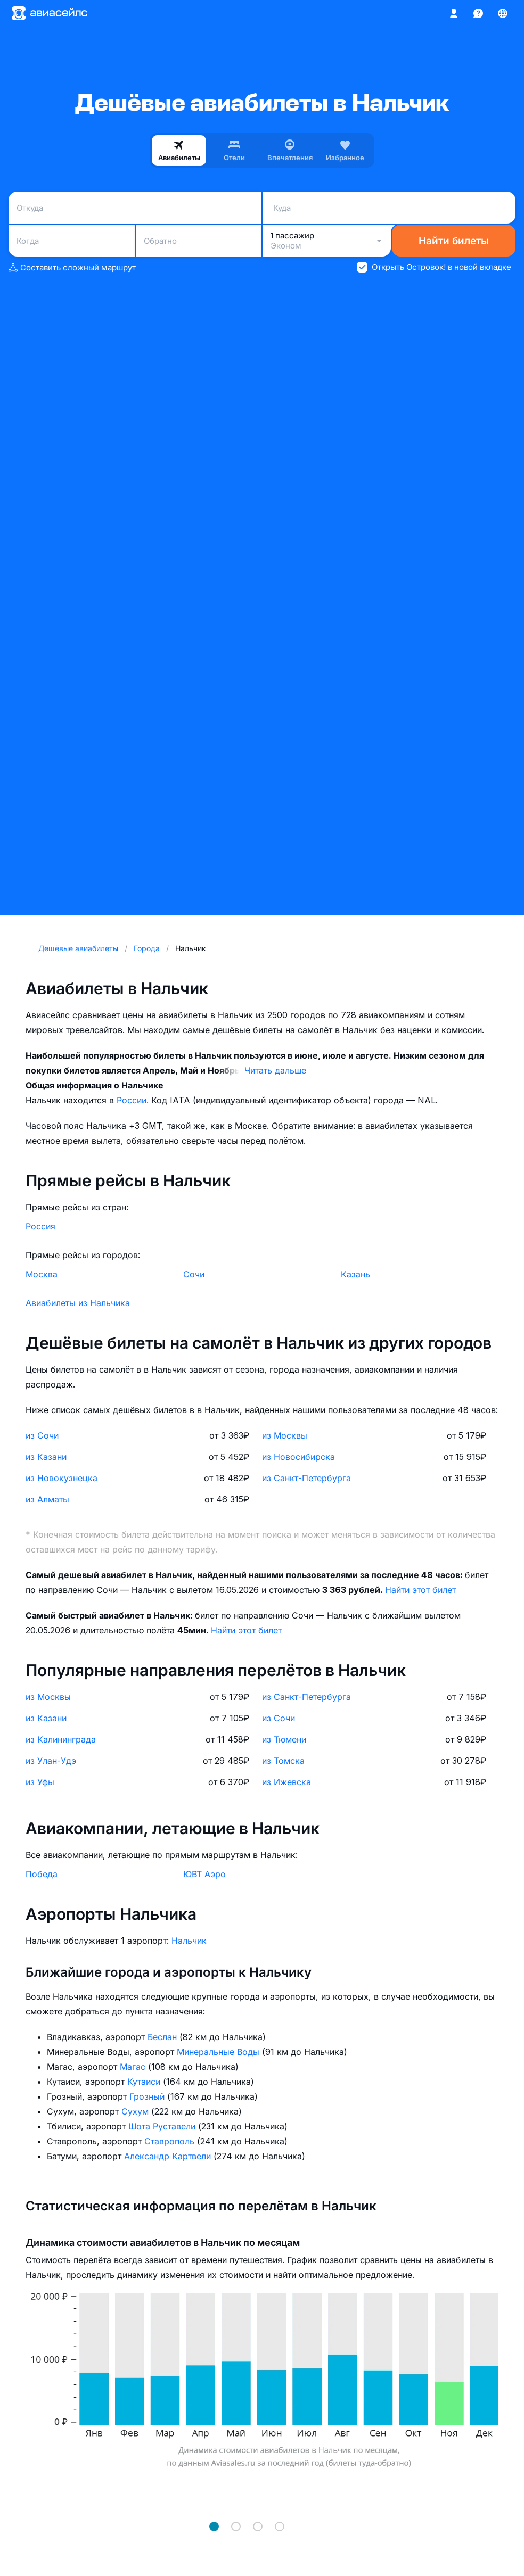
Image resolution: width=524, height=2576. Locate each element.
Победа (42, 1874)
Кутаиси (145, 2081)
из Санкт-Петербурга (306, 1478)
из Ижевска (286, 1782)
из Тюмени (284, 1739)
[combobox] (135, 208)
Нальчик (189, 1940)
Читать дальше (275, 1070)
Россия (40, 1226)
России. (134, 1100)
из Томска (283, 1760)
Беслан (163, 2037)
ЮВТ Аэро (204, 1874)
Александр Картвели (169, 2156)
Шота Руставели (163, 2126)
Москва (42, 1274)
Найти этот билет (420, 1589)
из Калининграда (61, 1739)
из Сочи (42, 1435)
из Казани (46, 1456)
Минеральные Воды (219, 2051)
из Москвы (284, 1435)
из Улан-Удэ (51, 1760)
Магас (134, 2066)
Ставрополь (170, 2141)
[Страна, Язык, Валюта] (502, 13)
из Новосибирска (298, 1456)
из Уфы (40, 1782)
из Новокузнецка (61, 1478)
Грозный (148, 2096)
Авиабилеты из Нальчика (78, 1303)
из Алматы (47, 1499)
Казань (355, 1274)
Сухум (136, 2111)
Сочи (193, 1274)
